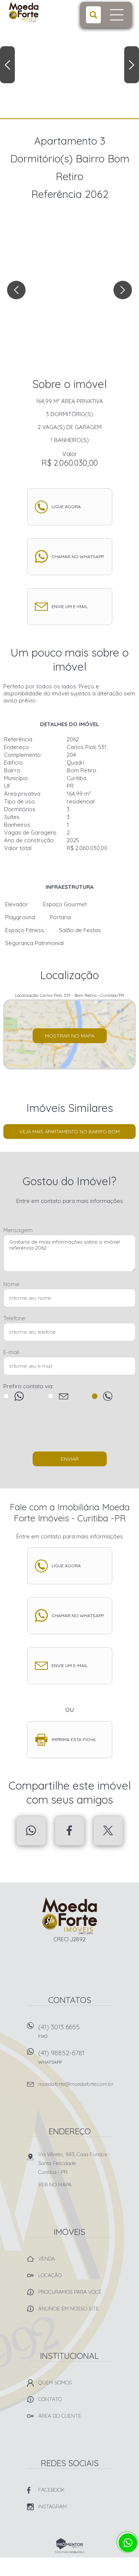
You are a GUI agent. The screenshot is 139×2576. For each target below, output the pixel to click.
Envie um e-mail (69, 606)
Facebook (70, 1830)
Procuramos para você (70, 2292)
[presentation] (69, 1430)
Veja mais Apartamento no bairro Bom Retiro (69, 1134)
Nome (11, 1284)
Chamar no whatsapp (78, 556)
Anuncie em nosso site (68, 2308)
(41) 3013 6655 (75, 2033)
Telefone (14, 1318)
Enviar (70, 1459)
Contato (50, 2399)
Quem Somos (55, 2382)
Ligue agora (66, 506)
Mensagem (18, 1230)
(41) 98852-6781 (75, 2059)
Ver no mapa (55, 2184)
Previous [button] (7, 64)
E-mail (11, 1352)
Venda (46, 2258)
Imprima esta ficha (74, 1739)
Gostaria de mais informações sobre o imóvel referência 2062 (69, 1253)
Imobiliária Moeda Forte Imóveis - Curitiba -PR (69, 1915)
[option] (69, 59)
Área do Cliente (59, 2416)
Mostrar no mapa (70, 1035)
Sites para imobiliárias (69, 2552)
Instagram (52, 2506)
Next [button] (131, 64)
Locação (50, 2275)
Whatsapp (31, 1830)
